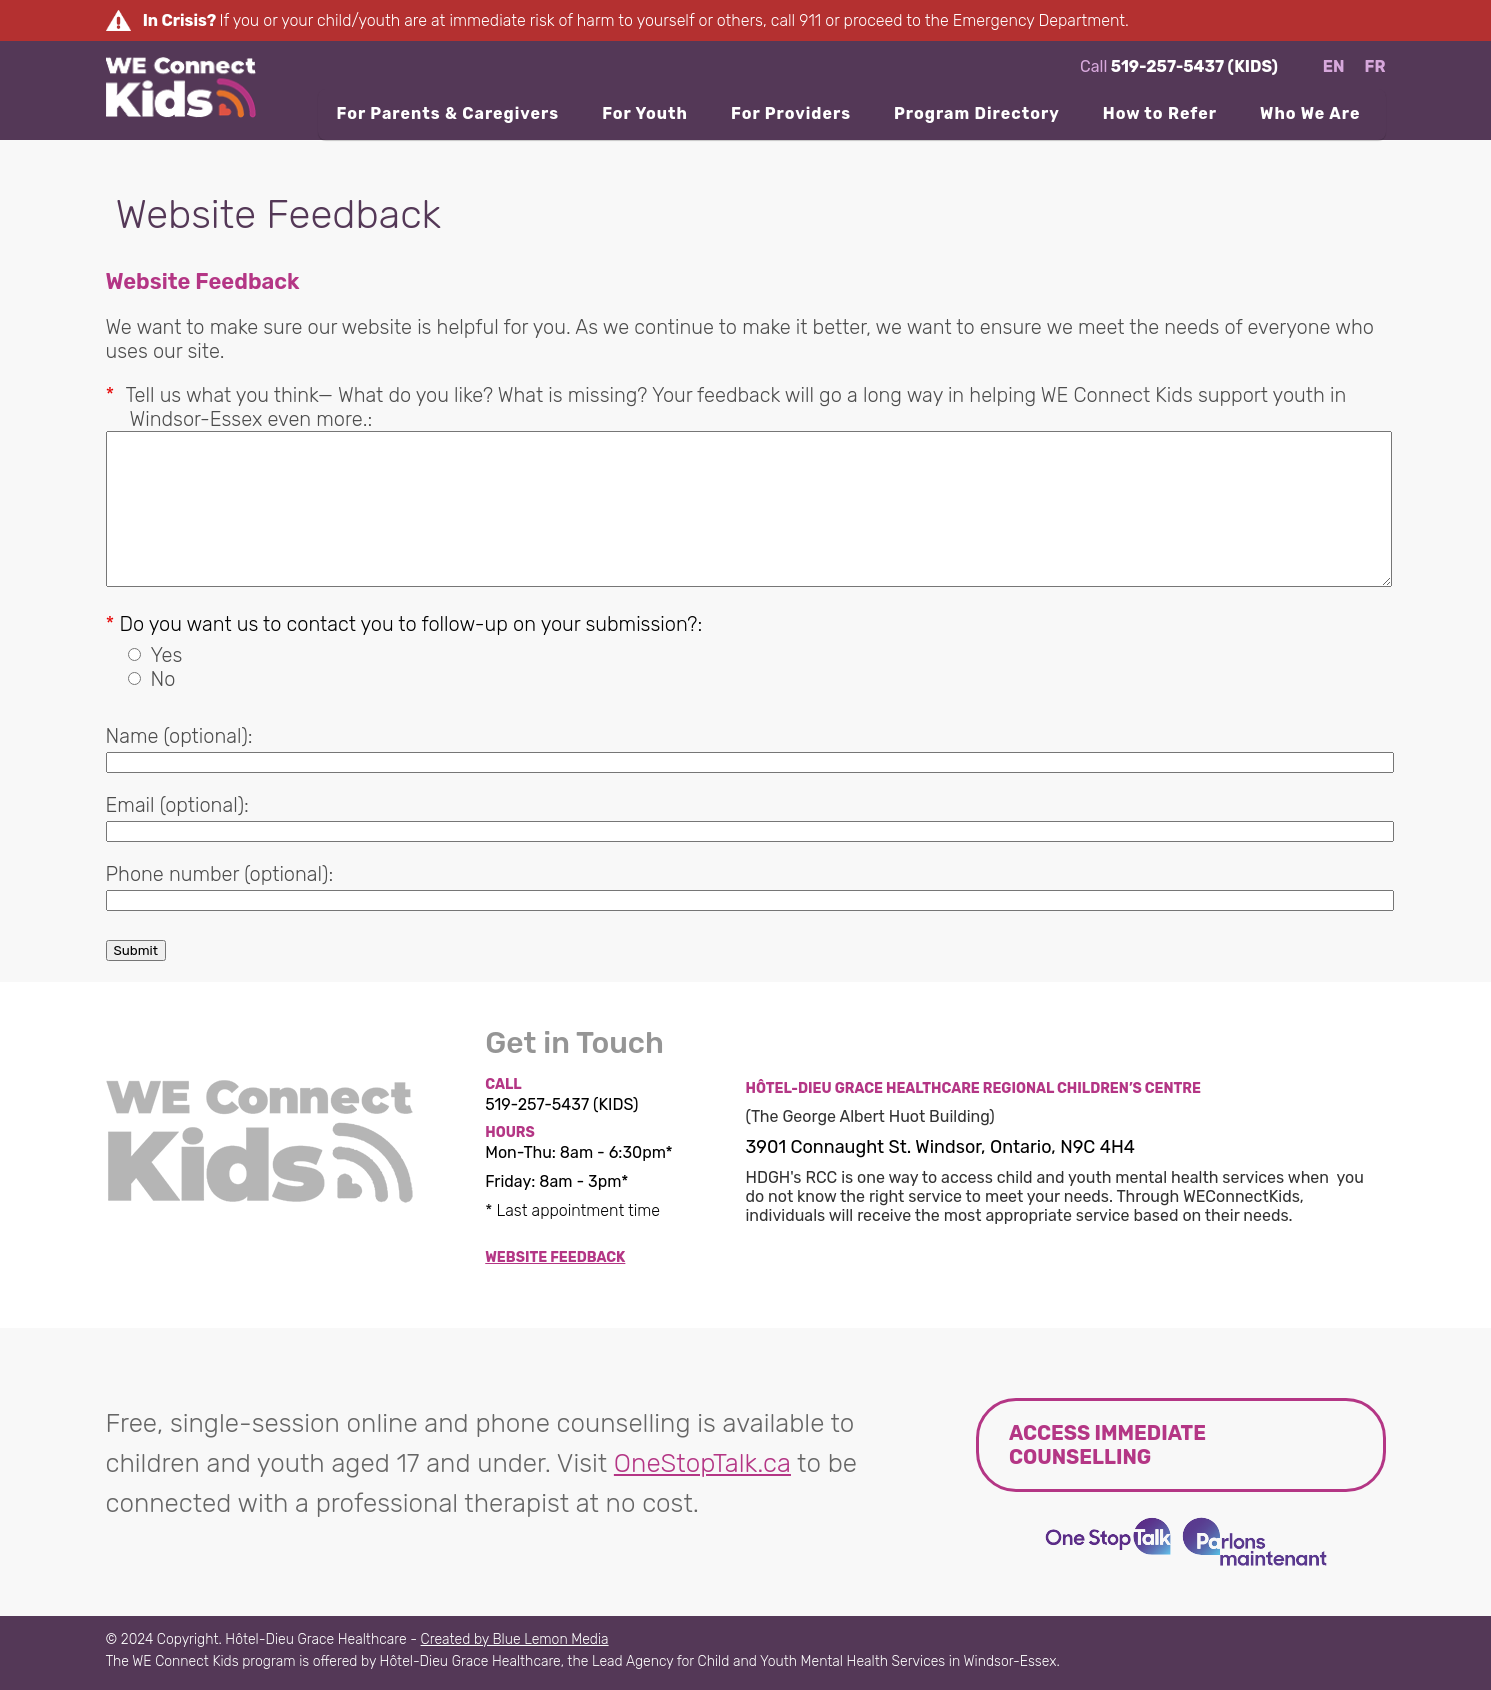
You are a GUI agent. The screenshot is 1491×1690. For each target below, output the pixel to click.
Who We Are (1310, 113)
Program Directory (977, 113)
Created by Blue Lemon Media (515, 1639)
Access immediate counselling (1107, 1445)
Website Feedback (555, 1257)
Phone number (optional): (220, 874)
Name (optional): (179, 736)
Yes (167, 655)
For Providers (791, 113)
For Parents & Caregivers (447, 113)
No (163, 679)
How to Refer (1160, 113)
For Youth (645, 113)
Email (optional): (177, 805)
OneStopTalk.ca (702, 1463)
